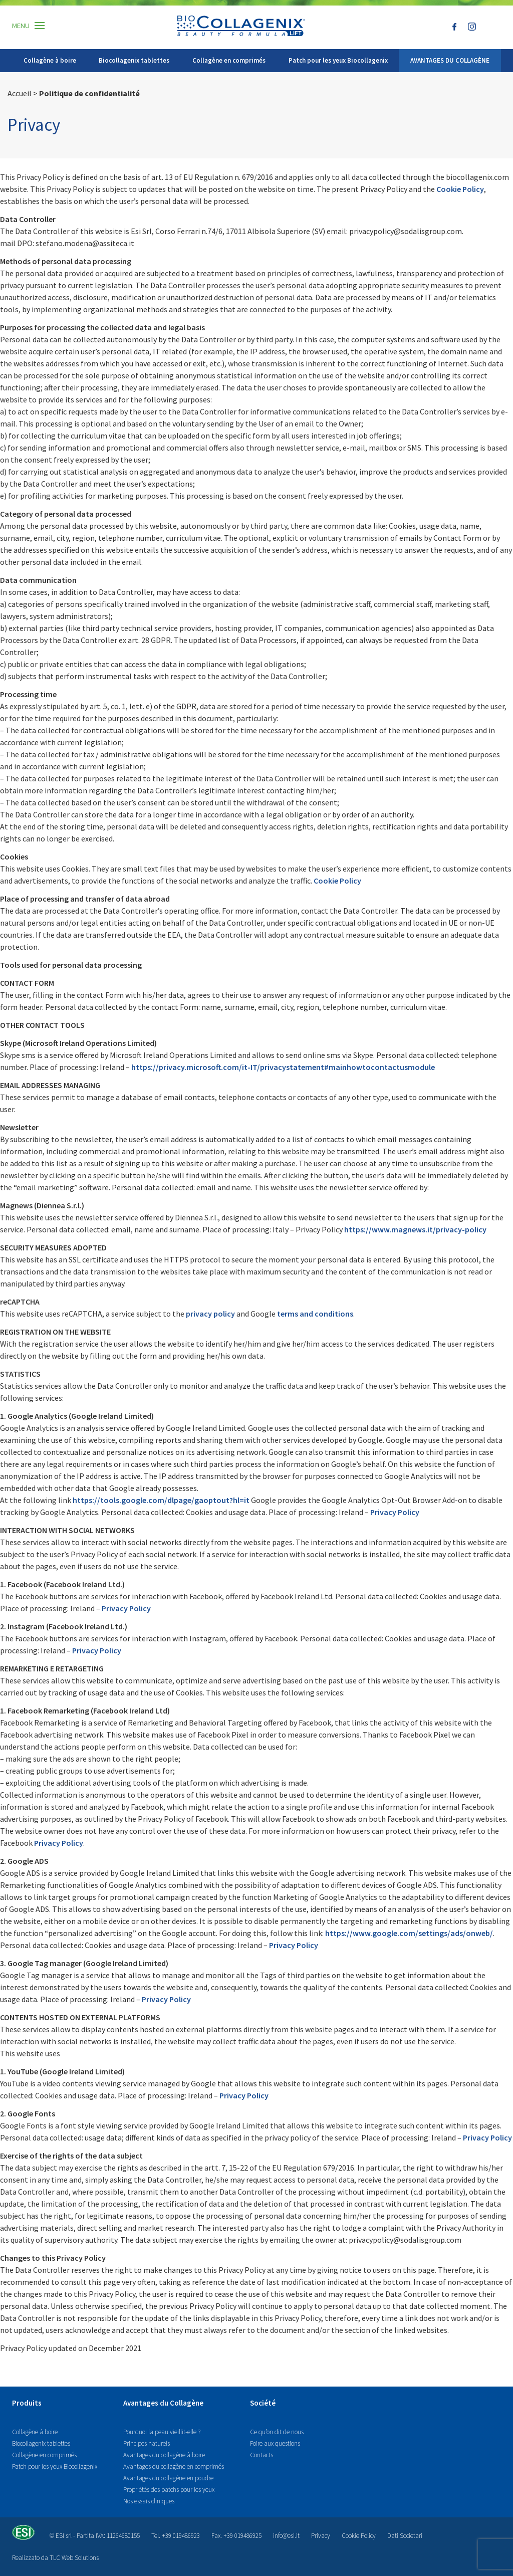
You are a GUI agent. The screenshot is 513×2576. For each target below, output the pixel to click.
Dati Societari (404, 2535)
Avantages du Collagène (163, 2403)
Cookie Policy (359, 2535)
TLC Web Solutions (74, 2557)
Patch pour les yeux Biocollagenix (338, 60)
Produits (27, 2403)
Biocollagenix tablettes (134, 60)
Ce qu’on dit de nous (277, 2432)
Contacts (261, 2455)
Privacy (320, 2535)
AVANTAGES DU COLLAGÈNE (449, 60)
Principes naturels (146, 2443)
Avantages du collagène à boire (164, 2455)
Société (263, 2403)
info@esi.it (286, 2535)
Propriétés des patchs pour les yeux (168, 2489)
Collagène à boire (50, 60)
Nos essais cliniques (148, 2501)
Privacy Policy (293, 1945)
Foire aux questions (275, 2443)
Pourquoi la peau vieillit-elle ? (161, 2432)
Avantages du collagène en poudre (168, 2478)
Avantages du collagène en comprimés (173, 2466)
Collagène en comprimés (229, 60)
